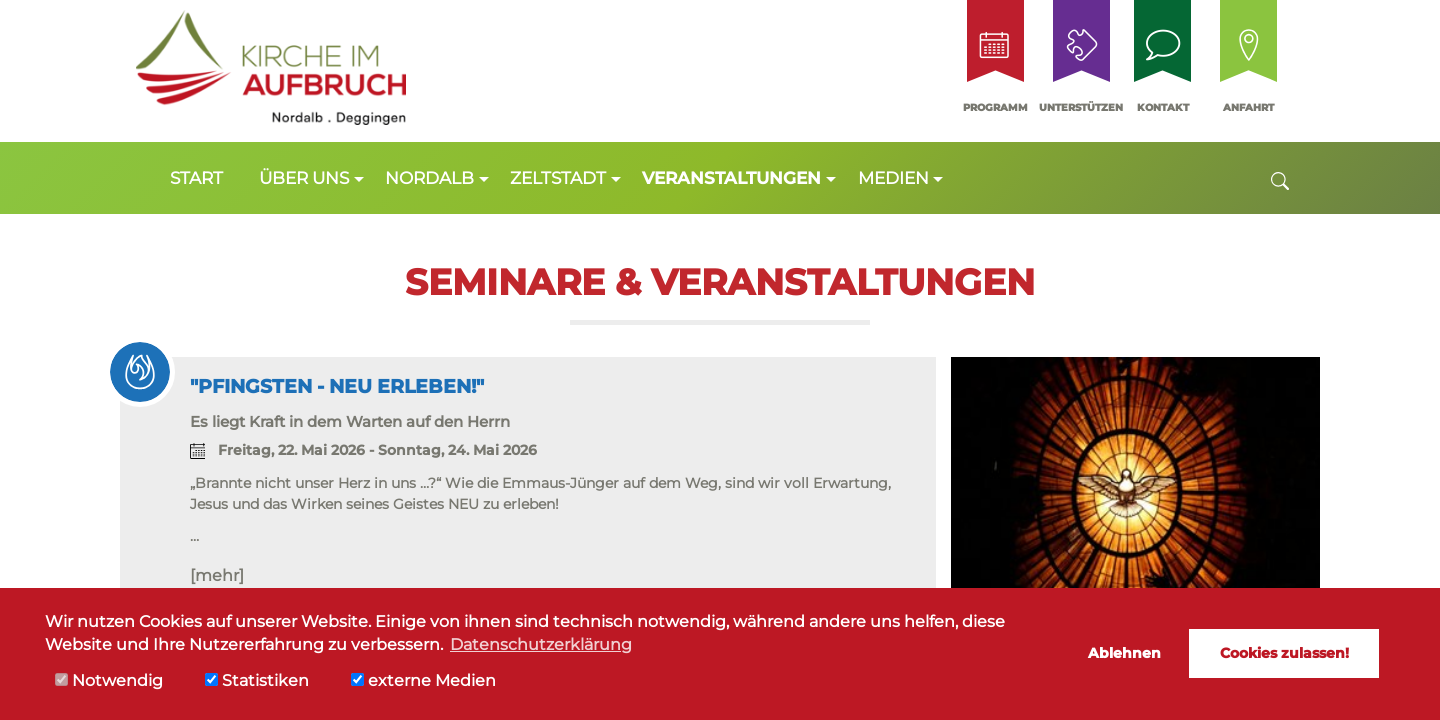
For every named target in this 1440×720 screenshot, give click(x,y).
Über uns (304, 178)
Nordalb (429, 178)
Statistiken (257, 680)
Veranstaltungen (731, 178)
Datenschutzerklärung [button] (541, 644)
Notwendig (109, 680)
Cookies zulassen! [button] (1284, 653)
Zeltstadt (558, 178)
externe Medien (423, 680)
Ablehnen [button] (1124, 653)
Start (196, 178)
